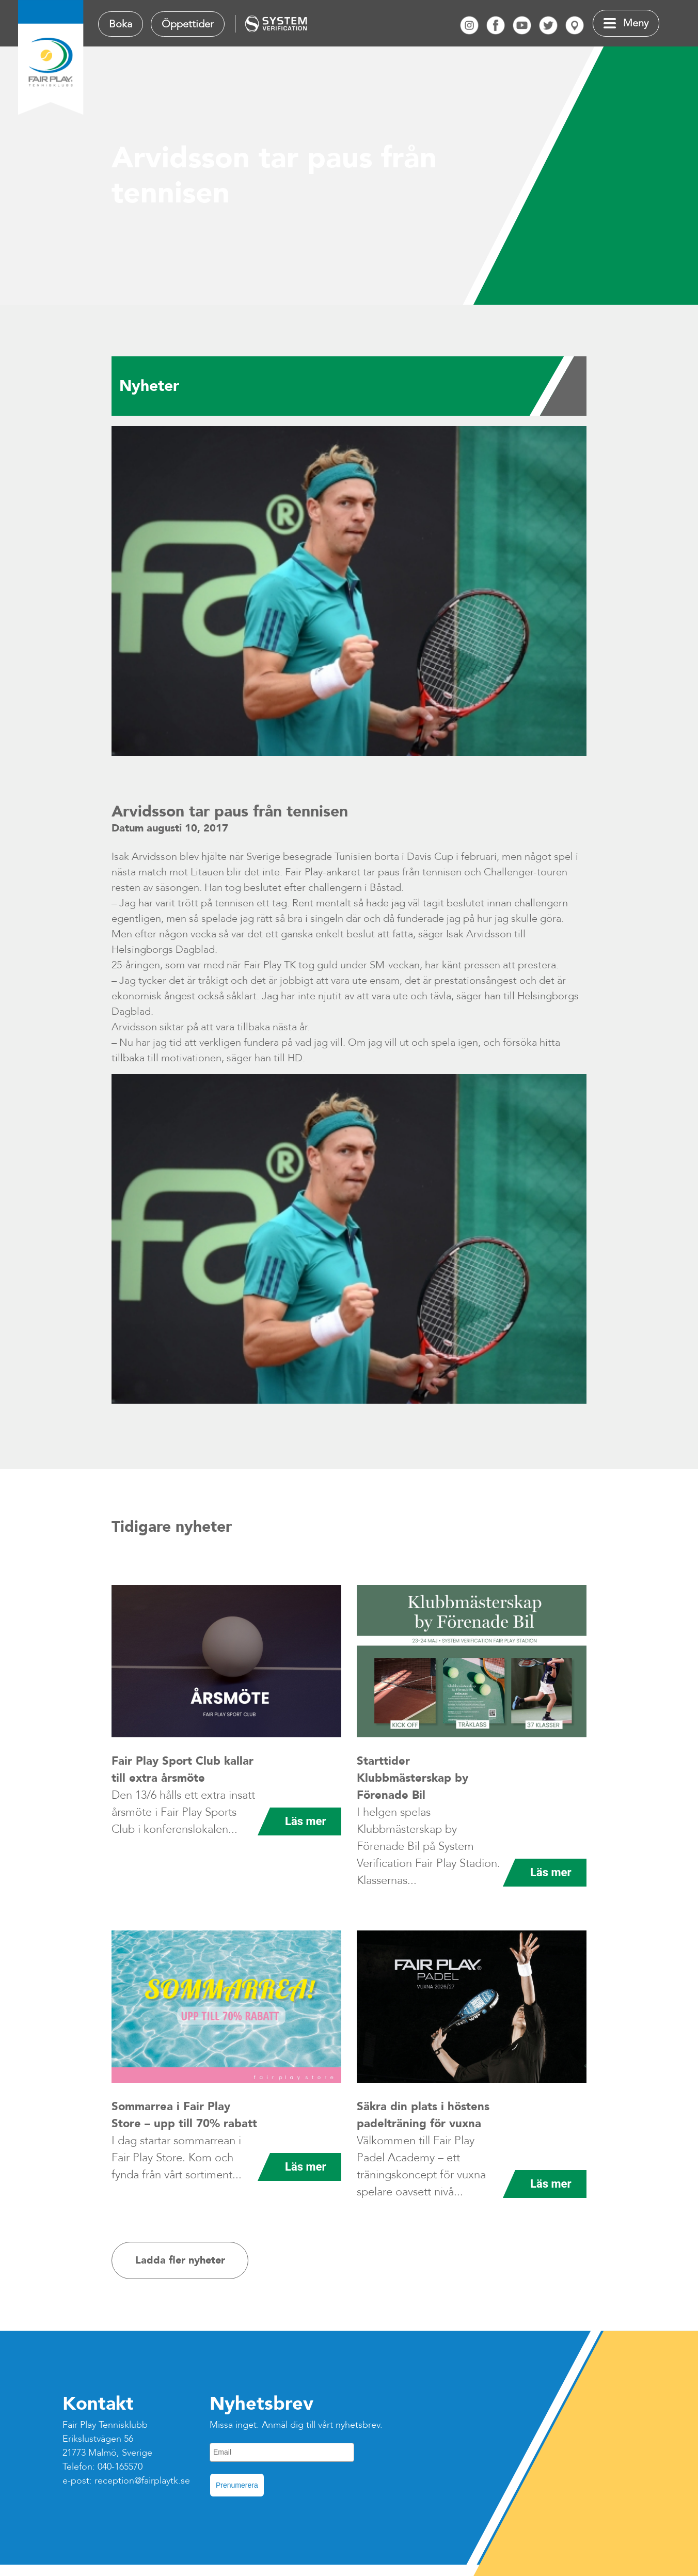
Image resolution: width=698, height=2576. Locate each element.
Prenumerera (237, 2485)
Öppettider (188, 24)
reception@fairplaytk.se (142, 2480)
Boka (120, 24)
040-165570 (120, 2466)
